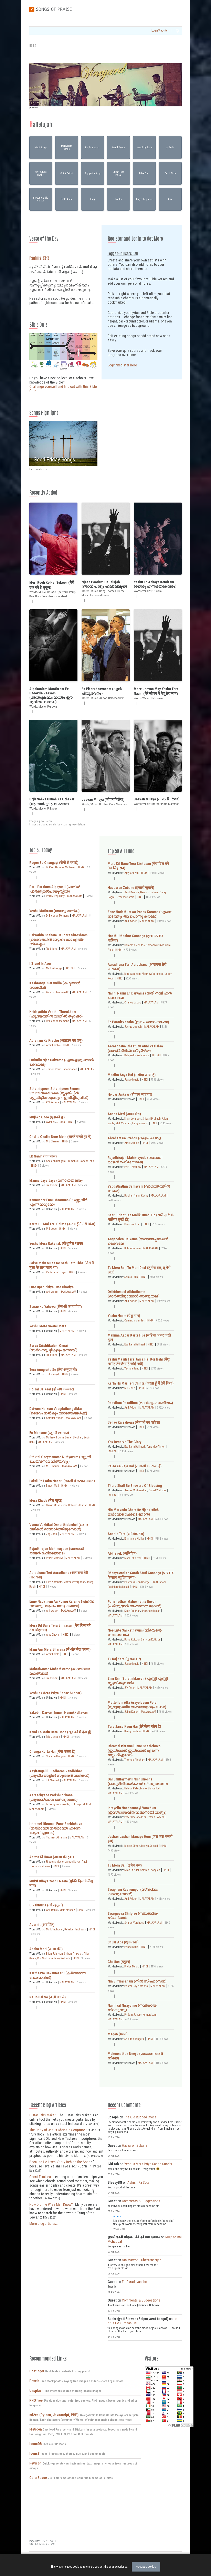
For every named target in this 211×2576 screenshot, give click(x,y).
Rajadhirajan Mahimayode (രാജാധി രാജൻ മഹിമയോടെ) (56, 1550)
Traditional (52, 948)
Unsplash (36, 2390)
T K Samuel (52, 1780)
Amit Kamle (52, 1654)
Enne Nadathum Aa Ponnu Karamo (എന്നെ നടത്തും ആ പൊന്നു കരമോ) (61, 1603)
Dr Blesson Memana (57, 915)
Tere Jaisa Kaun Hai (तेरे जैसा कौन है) (134, 1726)
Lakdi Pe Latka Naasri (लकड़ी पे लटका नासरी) (62, 1481)
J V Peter (129, 1687)
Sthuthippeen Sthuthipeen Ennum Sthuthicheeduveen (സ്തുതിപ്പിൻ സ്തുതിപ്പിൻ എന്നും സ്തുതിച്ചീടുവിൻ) (58, 1093)
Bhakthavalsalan (150, 1610)
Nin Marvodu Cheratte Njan (141, 2260)
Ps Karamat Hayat (56, 1272)
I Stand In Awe (40, 963)
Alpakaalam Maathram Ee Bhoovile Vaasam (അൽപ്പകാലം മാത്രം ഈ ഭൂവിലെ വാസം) (50, 695)
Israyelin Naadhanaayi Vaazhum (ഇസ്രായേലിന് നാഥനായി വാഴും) (137, 1810)
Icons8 (34, 2453)
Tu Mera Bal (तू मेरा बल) (125, 1865)
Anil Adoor (52, 1291)
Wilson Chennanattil (57, 992)
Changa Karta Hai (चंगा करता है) (52, 1751)
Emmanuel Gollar (134, 1538)
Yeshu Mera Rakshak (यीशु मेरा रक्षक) (56, 1243)
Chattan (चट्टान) (119, 1962)
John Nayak (53, 1374)
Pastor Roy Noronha (136, 1986)
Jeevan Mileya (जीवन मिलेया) (103, 799)
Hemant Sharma (125, 897)
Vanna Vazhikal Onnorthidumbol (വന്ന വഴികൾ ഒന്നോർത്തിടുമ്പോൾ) (58, 1526)
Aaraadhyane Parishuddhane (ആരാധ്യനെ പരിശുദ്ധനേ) (53, 1797)
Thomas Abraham (56, 1837)
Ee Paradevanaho (134, 2282)
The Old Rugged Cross (140, 2117)
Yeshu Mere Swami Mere (47, 1326)
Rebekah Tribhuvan (75, 1929)
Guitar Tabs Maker (118, 173)
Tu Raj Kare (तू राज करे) (124, 1659)
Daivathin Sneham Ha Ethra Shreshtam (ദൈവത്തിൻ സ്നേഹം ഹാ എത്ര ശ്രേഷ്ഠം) (58, 939)
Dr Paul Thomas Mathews (61, 867)
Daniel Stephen (73, 1437)
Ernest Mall (52, 1485)
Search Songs (118, 147)
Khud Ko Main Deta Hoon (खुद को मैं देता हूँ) (60, 1732)
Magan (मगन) (117, 2034)
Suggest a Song (93, 173)
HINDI (81, 867)
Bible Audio (66, 199)
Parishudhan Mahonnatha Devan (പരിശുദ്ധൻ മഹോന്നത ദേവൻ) (134, 1603)
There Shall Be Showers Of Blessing (135, 1485)
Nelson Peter (131, 1788)
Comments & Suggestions (141, 2201)
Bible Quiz (144, 173)
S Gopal (60, 1122)
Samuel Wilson (54, 1418)
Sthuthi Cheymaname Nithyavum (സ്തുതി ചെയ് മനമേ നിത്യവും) (60, 1459)
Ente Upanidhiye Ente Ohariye (51, 1287)
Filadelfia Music (55, 1861)
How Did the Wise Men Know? (51, 2204)
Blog (92, 199)
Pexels (34, 2381)
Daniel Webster (157, 1490)
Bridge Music (131, 1966)
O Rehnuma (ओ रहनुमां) (46, 1905)
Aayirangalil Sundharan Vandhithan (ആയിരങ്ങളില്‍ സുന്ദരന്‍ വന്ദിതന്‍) (59, 1773)
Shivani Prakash (73, 1953)
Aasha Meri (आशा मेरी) (46, 1949)
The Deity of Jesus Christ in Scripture (57, 2130)
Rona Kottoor (132, 1639)
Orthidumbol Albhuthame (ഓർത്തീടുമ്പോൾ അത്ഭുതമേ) (133, 1294)
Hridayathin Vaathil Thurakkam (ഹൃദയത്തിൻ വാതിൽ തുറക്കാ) (56, 1014)
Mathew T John (55, 1437)
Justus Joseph (133, 1026)
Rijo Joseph (53, 1736)
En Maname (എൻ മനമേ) (49, 1433)
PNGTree (36, 2400)
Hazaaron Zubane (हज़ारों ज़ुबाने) (131, 887)
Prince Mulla (131, 1947)
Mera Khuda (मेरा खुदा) (45, 1500)
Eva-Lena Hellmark (134, 1344)
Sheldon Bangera (56, 1161)
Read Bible (170, 173)
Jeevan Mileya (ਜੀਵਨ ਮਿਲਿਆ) (157, 799)
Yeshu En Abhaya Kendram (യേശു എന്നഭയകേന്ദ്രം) (155, 584)
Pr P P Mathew (54, 1558)
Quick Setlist (66, 173)
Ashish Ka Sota (138, 2182)
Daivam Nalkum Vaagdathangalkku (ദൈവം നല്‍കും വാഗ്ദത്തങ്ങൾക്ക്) (58, 1411)
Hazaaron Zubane (134, 2145)
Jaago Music (131, 1079)
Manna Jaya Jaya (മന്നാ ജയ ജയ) (56, 1180)
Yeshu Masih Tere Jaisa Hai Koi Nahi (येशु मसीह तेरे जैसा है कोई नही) (138, 1361)
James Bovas (73, 1861)
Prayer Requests (144, 199)
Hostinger (36, 2371)
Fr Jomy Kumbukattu (58, 1804)
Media (118, 199)
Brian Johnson (54, 1953)
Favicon (35, 2463)
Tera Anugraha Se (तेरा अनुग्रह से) (53, 1369)
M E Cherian (53, 1141)
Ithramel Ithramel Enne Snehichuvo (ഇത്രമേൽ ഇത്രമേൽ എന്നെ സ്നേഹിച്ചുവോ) (55, 1828)
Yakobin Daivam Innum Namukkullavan (58, 1712)
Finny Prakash (62, 1958)
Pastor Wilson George (137, 1582)
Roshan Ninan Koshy (136, 1195)
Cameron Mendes (134, 945)
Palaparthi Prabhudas (136, 1055)
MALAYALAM (74, 896)
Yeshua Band (131, 1368)
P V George (52, 1102)
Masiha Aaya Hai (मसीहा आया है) (132, 1075)
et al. (92, 1161)
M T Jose (51, 1228)
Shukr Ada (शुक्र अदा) (123, 1942)
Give (170, 199)
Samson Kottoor (150, 1639)
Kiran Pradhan (132, 1224)
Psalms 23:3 (39, 257)
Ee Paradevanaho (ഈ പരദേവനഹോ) (138, 1022)
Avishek (50, 1122)
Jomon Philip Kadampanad (61, 1069)
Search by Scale (144, 147)
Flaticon (35, 2429)
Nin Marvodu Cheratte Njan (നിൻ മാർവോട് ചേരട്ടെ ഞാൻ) (133, 1512)
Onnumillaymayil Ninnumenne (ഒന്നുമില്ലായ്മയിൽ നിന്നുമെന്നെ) (138, 1781)
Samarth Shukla (155, 945)
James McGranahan (135, 1490)
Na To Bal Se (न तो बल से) (47, 1997)
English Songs (92, 147)
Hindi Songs (40, 147)
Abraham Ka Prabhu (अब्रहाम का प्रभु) (56, 1040)
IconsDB (35, 2444)
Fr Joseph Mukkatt (81, 1804)
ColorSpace (38, 2477)
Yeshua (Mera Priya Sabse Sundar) (55, 1693)
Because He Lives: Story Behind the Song (60, 2162)
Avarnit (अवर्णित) (41, 1924)
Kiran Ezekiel (131, 1870)
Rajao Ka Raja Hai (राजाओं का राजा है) (134, 1466)
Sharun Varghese (134, 1922)
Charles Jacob (132, 1002)
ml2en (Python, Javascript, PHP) (53, 2415)
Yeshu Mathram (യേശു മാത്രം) (54, 911)
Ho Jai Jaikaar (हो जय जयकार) (51, 1389)
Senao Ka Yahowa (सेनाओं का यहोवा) (55, 1306)
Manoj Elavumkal (150, 1788)
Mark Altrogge (54, 968)
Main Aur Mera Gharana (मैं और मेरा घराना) (60, 1649)
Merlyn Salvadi (149, 1845)
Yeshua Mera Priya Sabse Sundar (148, 2164)
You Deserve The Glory (124, 1442)
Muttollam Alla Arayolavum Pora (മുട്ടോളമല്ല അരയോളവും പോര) (137, 1704)
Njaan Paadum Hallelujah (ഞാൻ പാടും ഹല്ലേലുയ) (104, 584)
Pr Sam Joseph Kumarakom (140, 2014)
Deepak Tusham (149, 892)
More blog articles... (44, 2223)
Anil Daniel (52, 1910)
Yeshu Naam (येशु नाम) (124, 1316)
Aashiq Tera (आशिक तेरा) (126, 1534)
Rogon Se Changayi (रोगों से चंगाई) (53, 862)
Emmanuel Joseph (77, 1161)
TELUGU (156, 1055)
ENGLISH (70, 968)
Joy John (51, 1534)
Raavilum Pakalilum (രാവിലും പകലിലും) (140, 1403)
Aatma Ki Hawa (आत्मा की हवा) (51, 1857)
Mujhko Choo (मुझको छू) (47, 1117)
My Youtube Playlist (40, 173)
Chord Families (40, 2177)
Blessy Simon (132, 1845)
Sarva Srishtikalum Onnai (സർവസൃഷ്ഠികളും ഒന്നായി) (53, 1347)
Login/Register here (122, 365)
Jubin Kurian (131, 1711)
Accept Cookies (146, 2566)
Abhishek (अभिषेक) (122, 1553)
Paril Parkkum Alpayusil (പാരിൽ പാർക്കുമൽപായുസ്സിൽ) (54, 889)
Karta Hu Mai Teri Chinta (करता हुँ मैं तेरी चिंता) (62, 1224)
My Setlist (170, 147)
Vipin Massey (67, 1910)
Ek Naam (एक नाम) (43, 1156)
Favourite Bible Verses (40, 199)
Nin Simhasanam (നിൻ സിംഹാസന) (137, 1981)
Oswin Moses (54, 1505)
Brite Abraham (54, 1582)
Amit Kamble (53, 1045)
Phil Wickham (45, 1958)
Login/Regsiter (159, 30)
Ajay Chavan (53, 1634)
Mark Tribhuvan (54, 1929)
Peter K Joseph (156, 1817)
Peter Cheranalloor (135, 1817)
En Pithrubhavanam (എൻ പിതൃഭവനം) (102, 691)
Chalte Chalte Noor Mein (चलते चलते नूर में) (60, 1136)
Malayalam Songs (66, 147)
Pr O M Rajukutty (55, 896)
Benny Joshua (132, 1731)
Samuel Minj (131, 1277)
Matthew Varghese (74, 1582)
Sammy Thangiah (150, 1870)
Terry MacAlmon (156, 1446)
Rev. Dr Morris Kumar (75, 1505)
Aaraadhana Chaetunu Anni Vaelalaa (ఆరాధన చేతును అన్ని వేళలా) (135, 1048)
